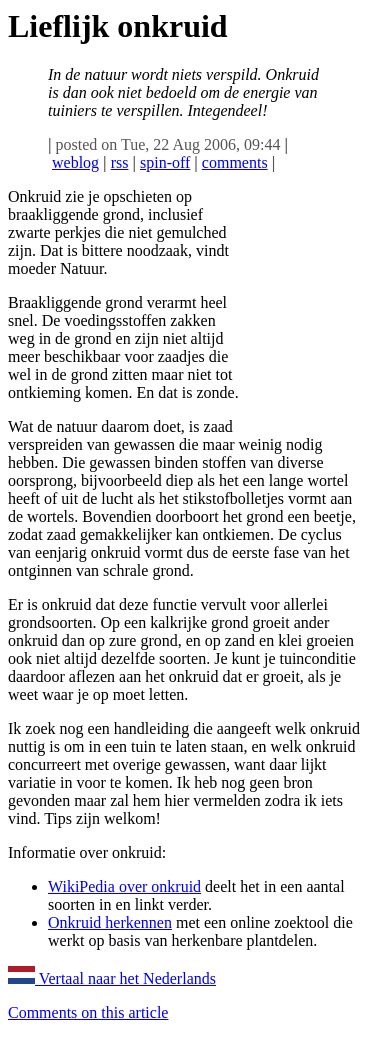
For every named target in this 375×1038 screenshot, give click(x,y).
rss (120, 162)
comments (235, 162)
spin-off (165, 162)
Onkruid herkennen (110, 922)
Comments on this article (88, 1012)
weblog (75, 162)
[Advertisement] (304, 311)
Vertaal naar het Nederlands (112, 978)
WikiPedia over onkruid (124, 886)
